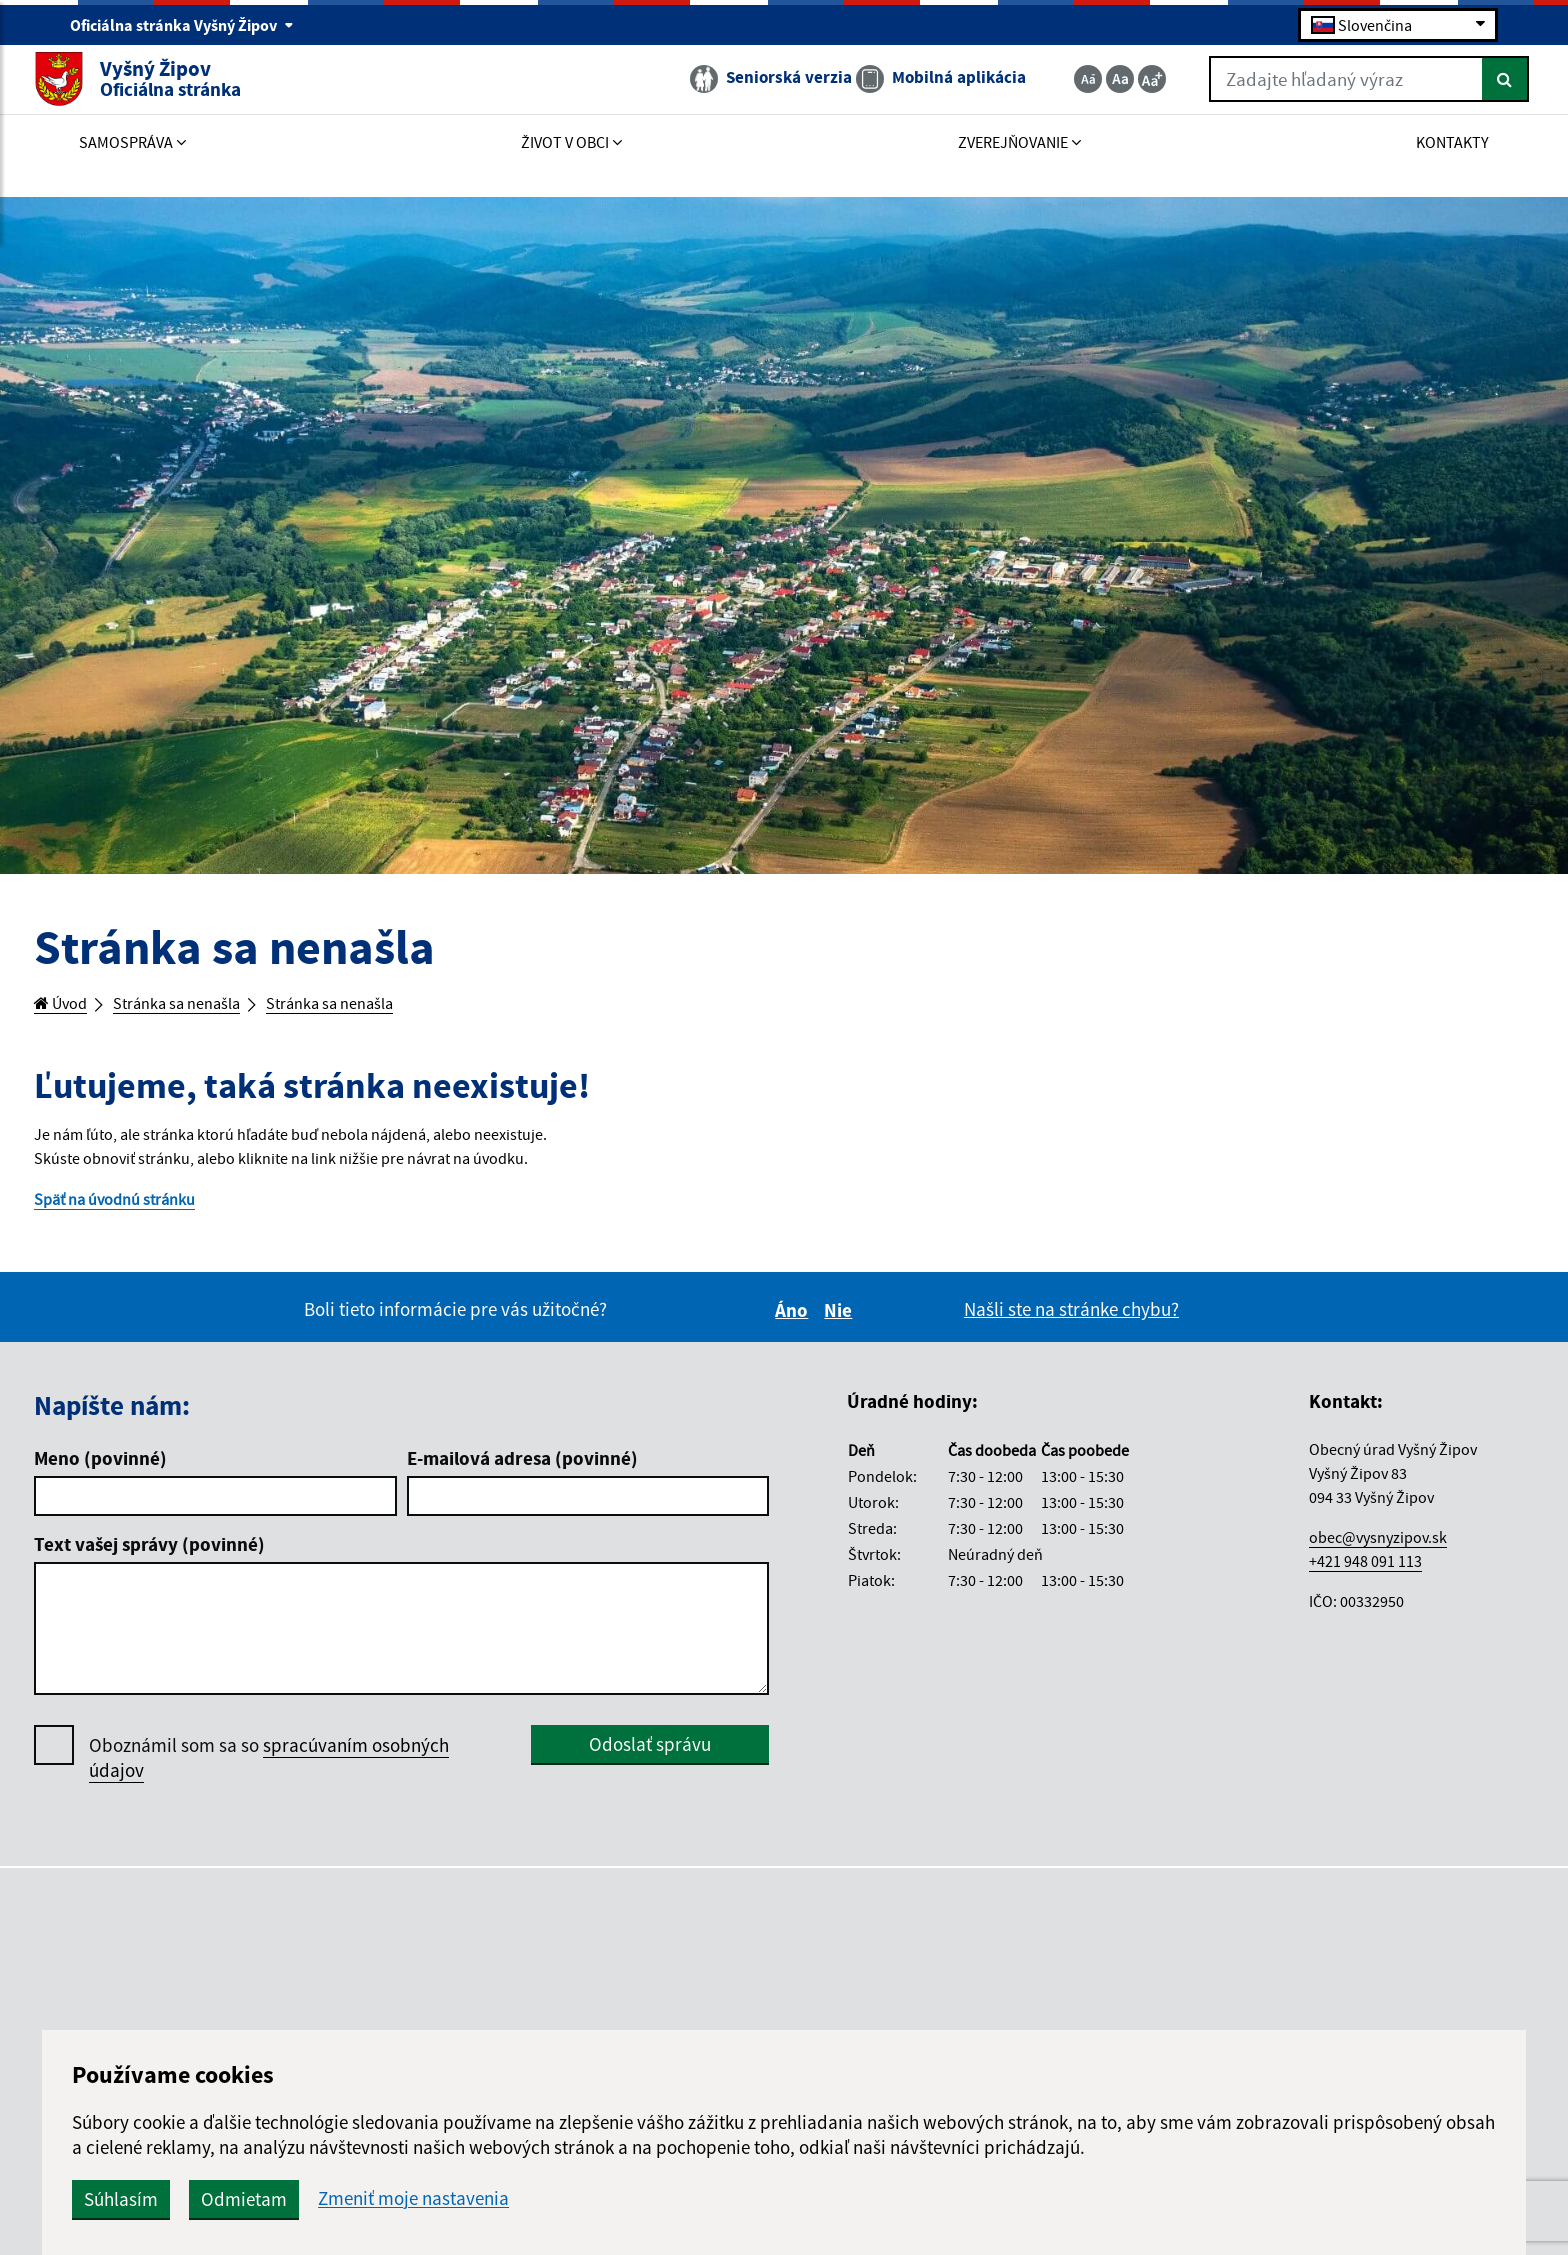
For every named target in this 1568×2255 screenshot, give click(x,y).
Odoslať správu (650, 1760)
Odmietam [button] (594, 2199)
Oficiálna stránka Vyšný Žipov (182, 26)
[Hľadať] (1469, 93)
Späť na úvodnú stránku (128, 1213)
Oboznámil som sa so (269, 1774)
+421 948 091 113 (1365, 1577)
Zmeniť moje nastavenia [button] (763, 2198)
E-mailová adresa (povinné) (522, 1475)
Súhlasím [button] (471, 2199)
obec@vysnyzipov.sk (1378, 1553)
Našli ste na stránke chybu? (1071, 1325)
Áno (794, 1326)
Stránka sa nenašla (200, 1005)
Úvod (66, 1005)
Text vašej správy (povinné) (149, 1561)
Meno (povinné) (100, 1475)
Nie (841, 1326)
